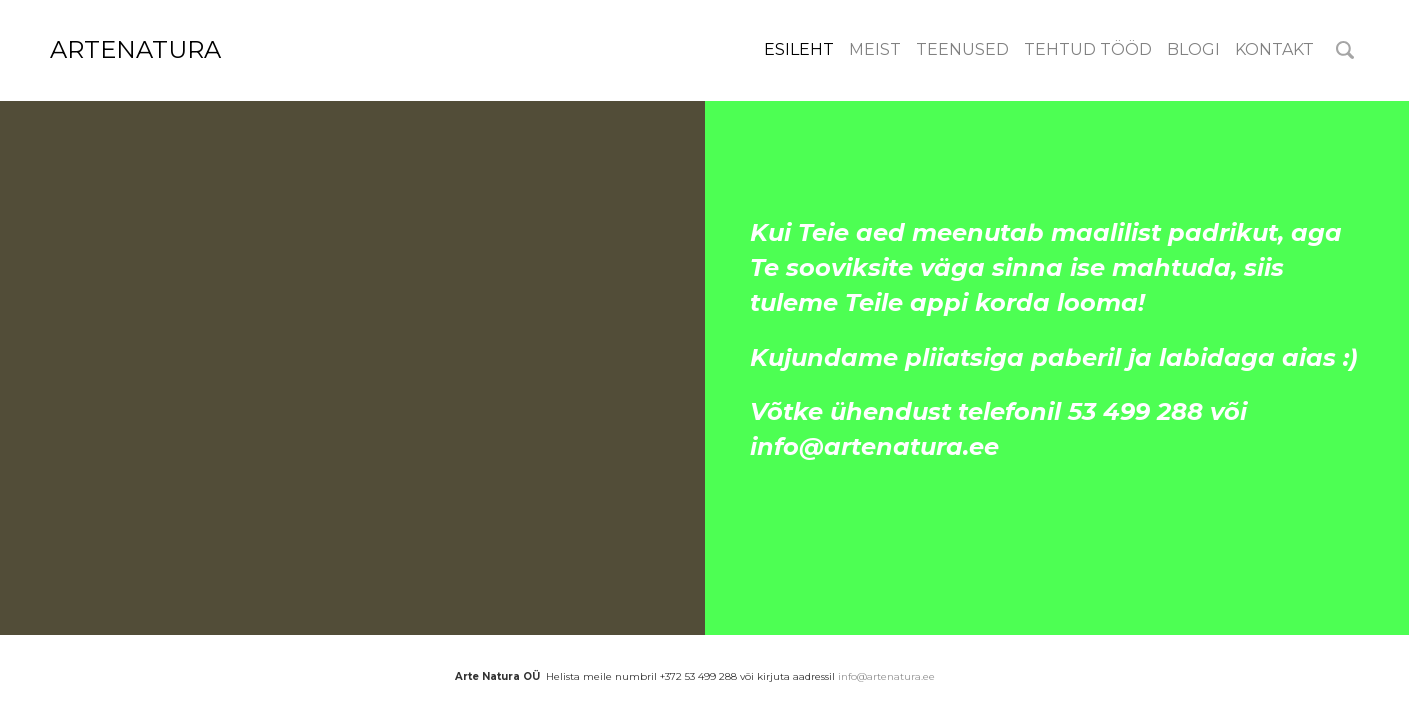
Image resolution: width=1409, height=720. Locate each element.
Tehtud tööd (1088, 49)
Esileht (799, 49)
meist (875, 49)
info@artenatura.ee (886, 676)
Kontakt (1274, 49)
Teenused (962, 49)
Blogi (1193, 49)
